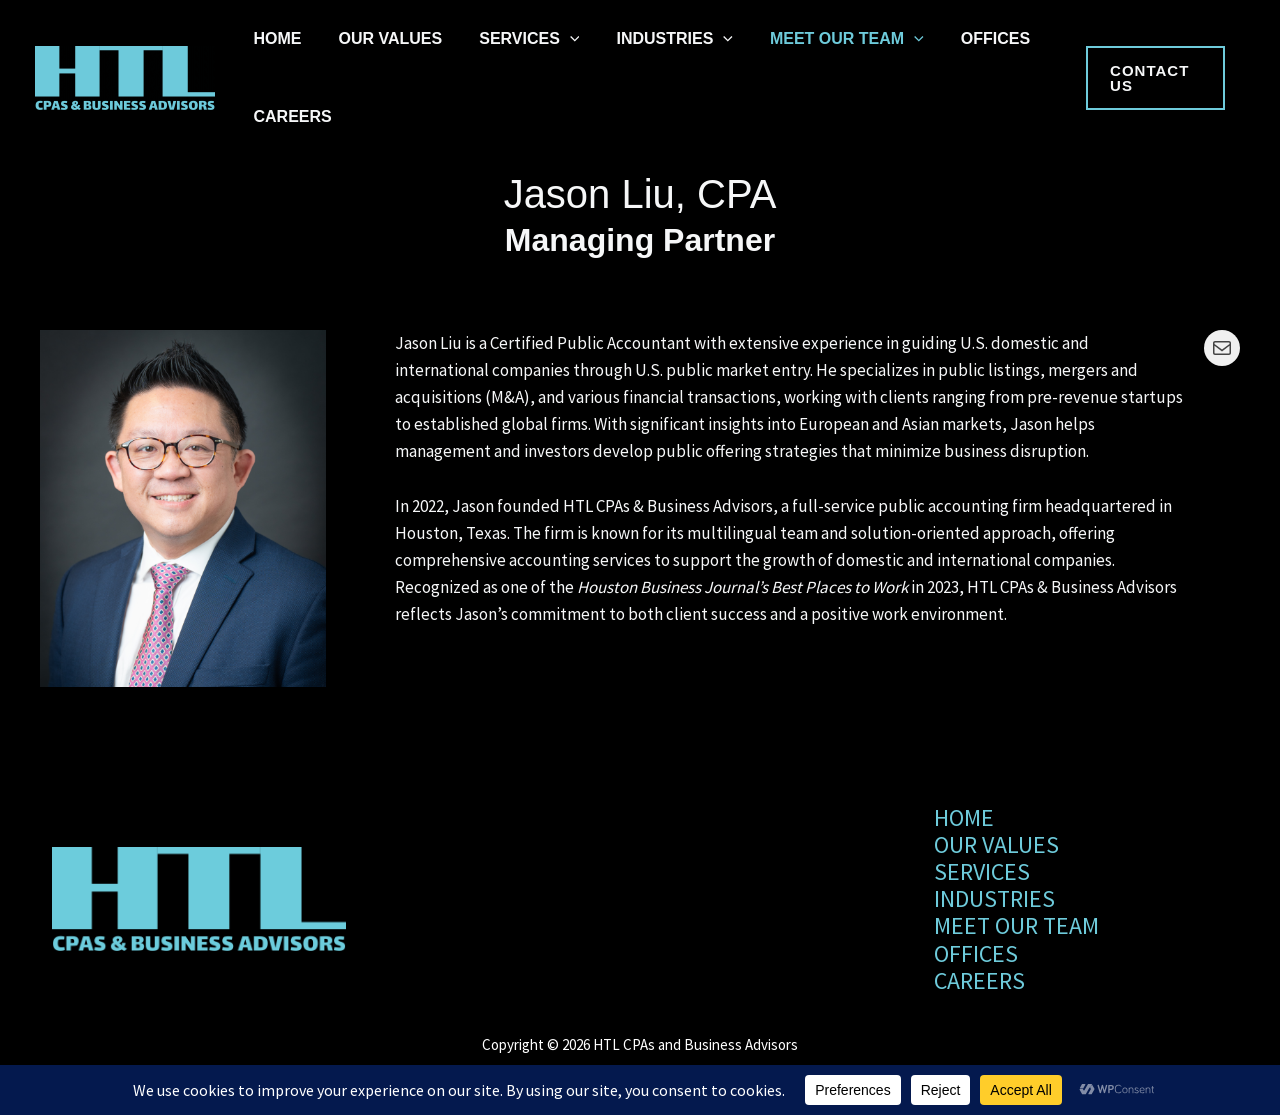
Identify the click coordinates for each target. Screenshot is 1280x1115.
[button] (1151, 78)
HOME (273, 38)
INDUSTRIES (643, 39)
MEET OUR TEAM (806, 39)
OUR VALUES (377, 38)
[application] (547, 39)
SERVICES (507, 39)
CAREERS (288, 116)
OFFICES (945, 38)
